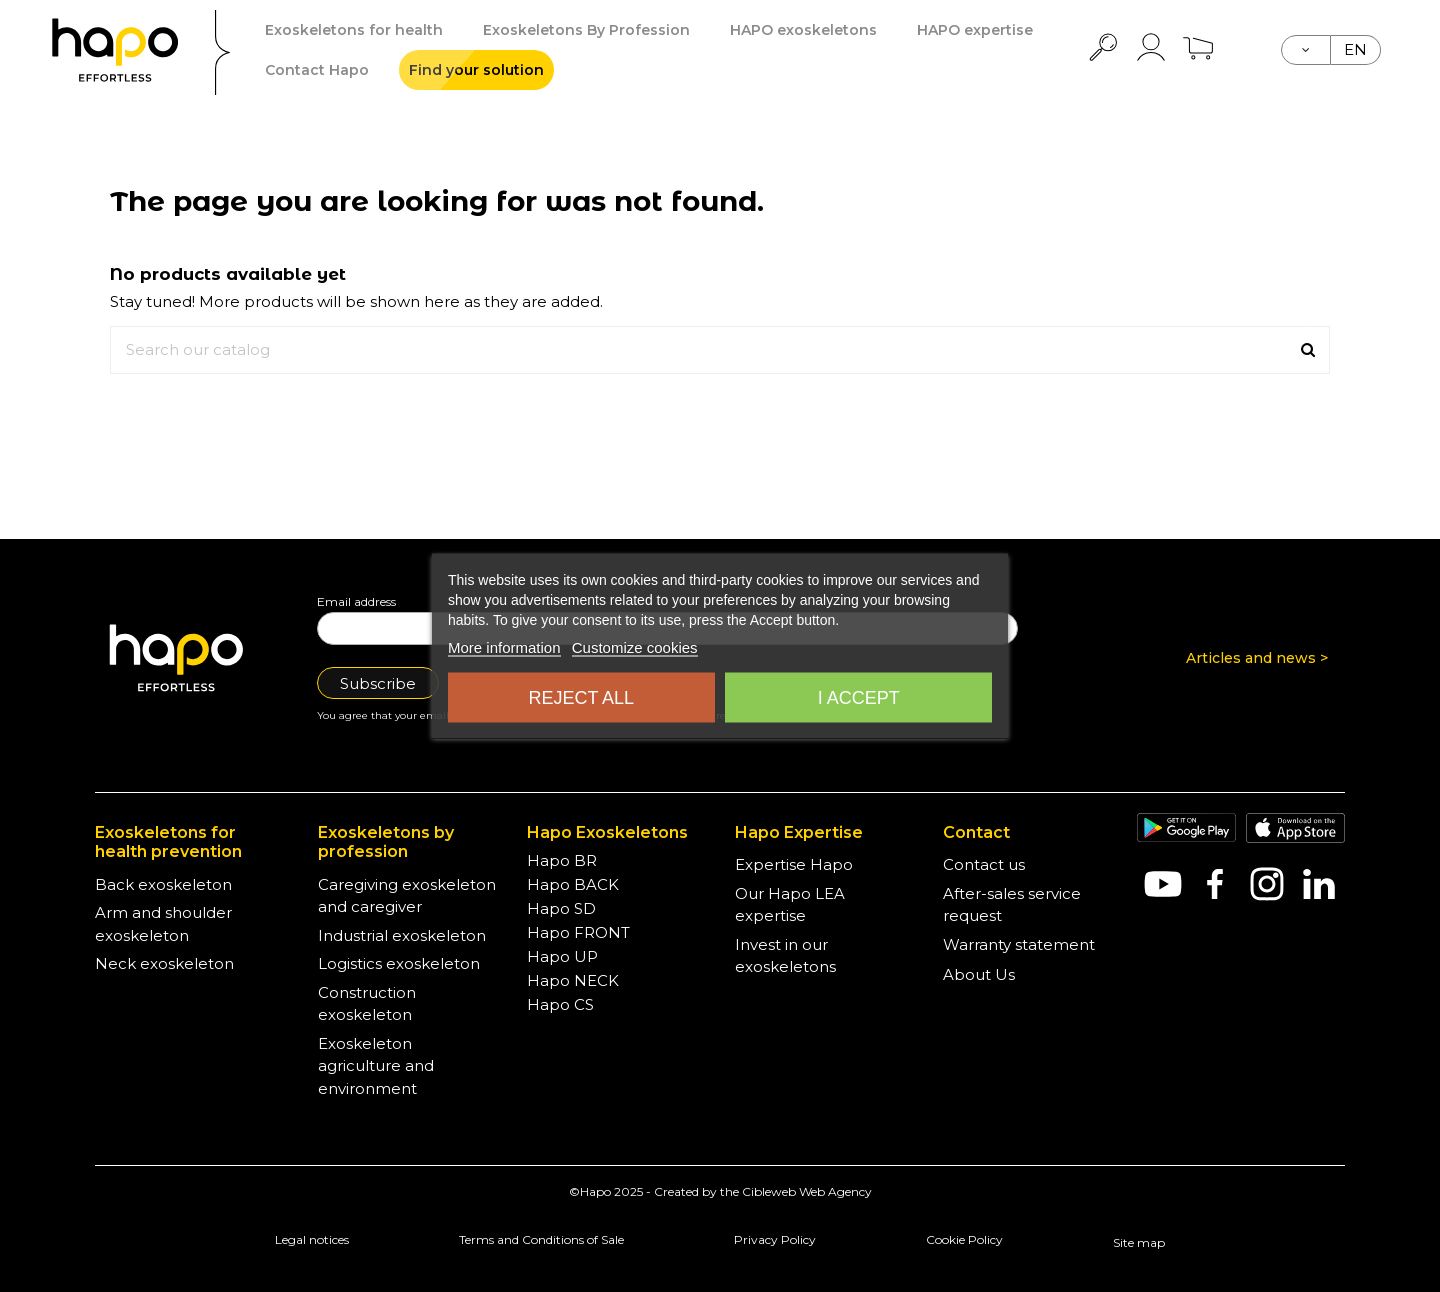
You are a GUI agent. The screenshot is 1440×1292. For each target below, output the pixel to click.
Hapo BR (562, 860)
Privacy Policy (775, 1239)
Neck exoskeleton (164, 963)
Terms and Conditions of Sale (541, 1239)
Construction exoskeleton (367, 1004)
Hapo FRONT (578, 932)
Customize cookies (635, 647)
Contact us (984, 864)
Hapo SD (561, 908)
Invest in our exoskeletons (785, 956)
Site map (1139, 1242)
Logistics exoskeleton (399, 963)
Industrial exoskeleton (402, 935)
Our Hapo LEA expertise (790, 905)
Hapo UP (562, 956)
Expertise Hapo (794, 864)
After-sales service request (1012, 905)
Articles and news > (1257, 658)
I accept (859, 698)
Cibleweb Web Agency (807, 1191)
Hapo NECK (573, 980)
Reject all (581, 698)
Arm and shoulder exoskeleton (163, 924)
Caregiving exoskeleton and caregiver (407, 896)
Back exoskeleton (163, 884)
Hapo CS (560, 1004)
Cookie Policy (964, 1239)
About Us (979, 974)
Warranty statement (1019, 944)
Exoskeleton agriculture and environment (376, 1066)
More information (504, 647)
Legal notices (312, 1239)
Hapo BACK (573, 884)
